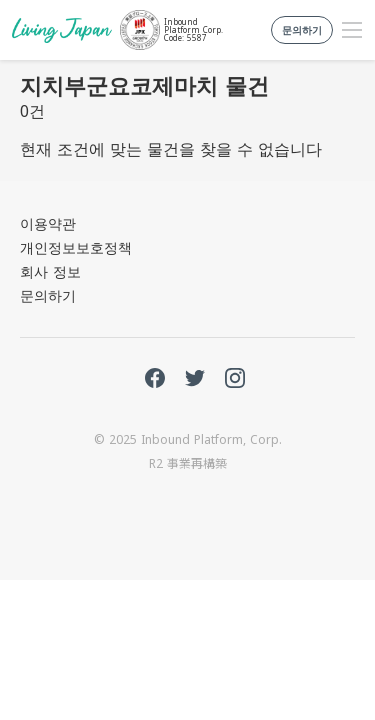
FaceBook (155, 378)
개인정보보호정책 (76, 247)
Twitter (195, 378)
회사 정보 (50, 271)
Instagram (235, 378)
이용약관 (48, 223)
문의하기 (48, 295)
